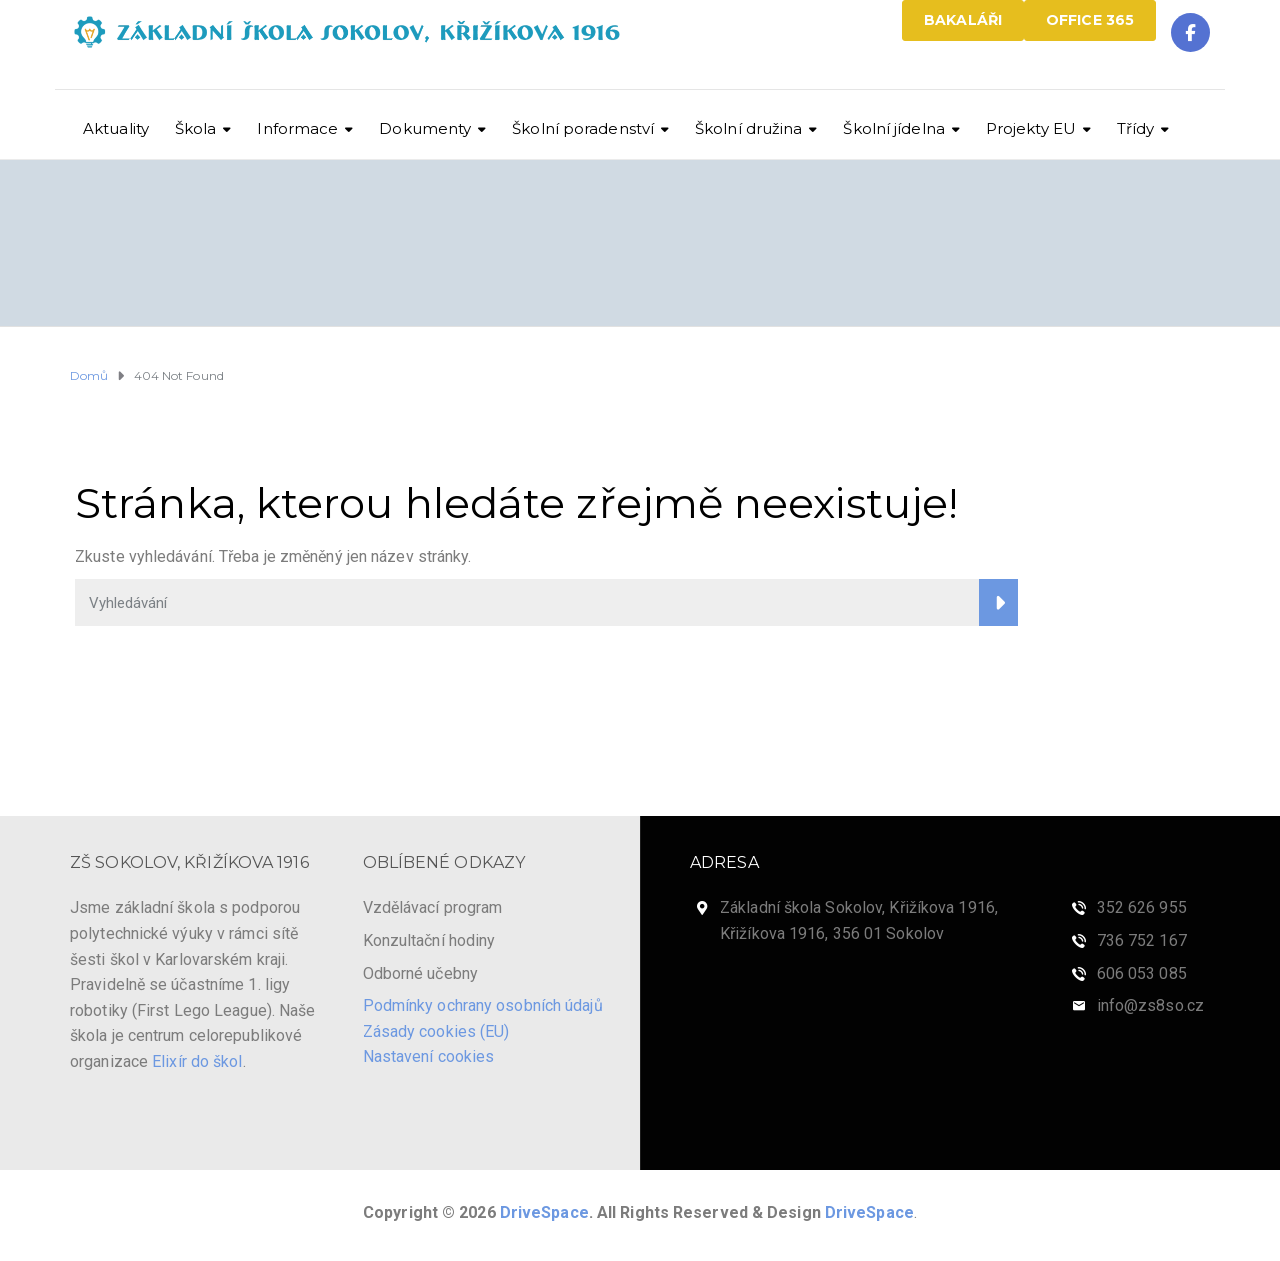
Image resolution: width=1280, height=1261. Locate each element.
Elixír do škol (197, 1061)
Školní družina (748, 128)
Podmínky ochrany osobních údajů (483, 1005)
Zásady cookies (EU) (436, 1031)
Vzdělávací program (433, 907)
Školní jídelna (893, 128)
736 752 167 (1142, 940)
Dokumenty (425, 128)
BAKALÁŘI (963, 20)
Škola (196, 128)
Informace (297, 128)
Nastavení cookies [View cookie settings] (429, 1056)
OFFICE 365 (1090, 20)
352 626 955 (1142, 907)
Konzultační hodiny (429, 940)
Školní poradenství (583, 128)
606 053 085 (1142, 973)
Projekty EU (1031, 128)
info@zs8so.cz (1150, 1005)
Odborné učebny (420, 973)
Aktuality (116, 128)
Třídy (1136, 128)
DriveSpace (544, 1212)
